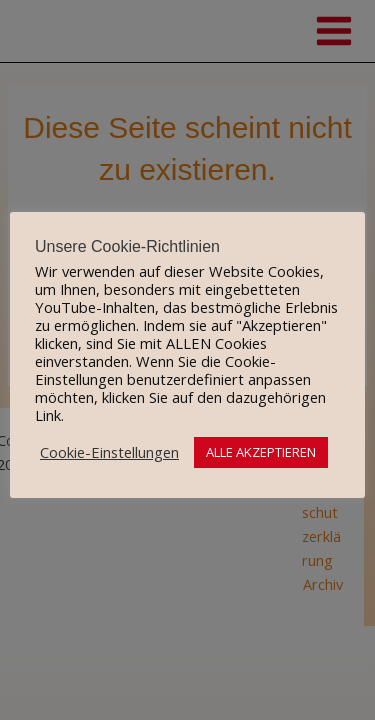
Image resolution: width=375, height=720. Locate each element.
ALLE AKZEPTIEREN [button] (261, 452)
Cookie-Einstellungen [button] (109, 452)
